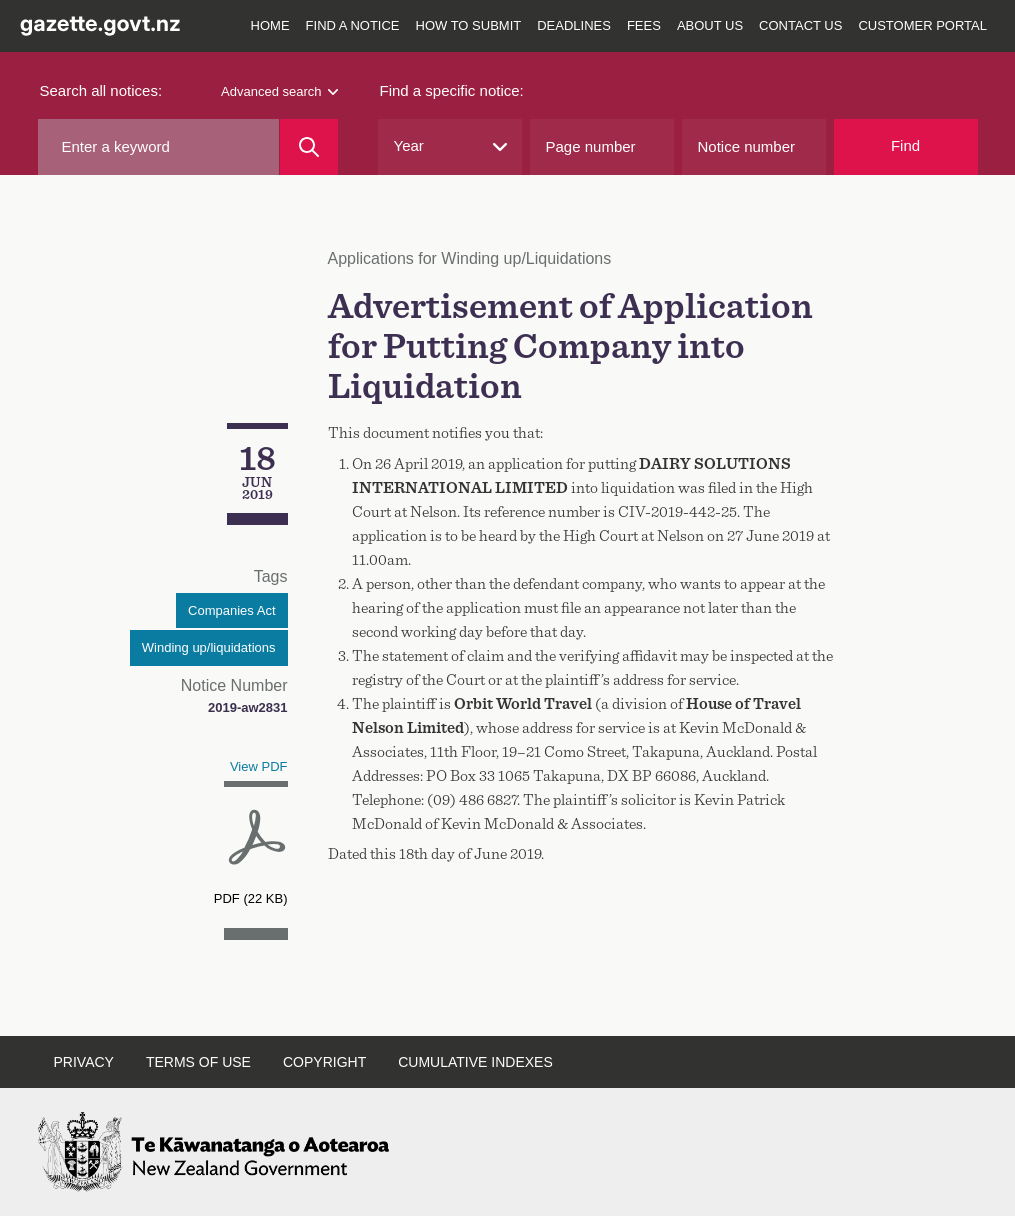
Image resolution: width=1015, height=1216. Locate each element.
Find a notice (353, 25)
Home (270, 25)
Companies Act (231, 610)
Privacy (84, 1062)
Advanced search (279, 91)
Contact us (800, 25)
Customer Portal (922, 25)
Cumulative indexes (475, 1062)
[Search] (308, 147)
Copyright (324, 1062)
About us (710, 25)
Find (905, 145)
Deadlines (574, 25)
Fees (644, 25)
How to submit (469, 25)
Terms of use (198, 1062)
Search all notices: (101, 90)
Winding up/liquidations (209, 647)
